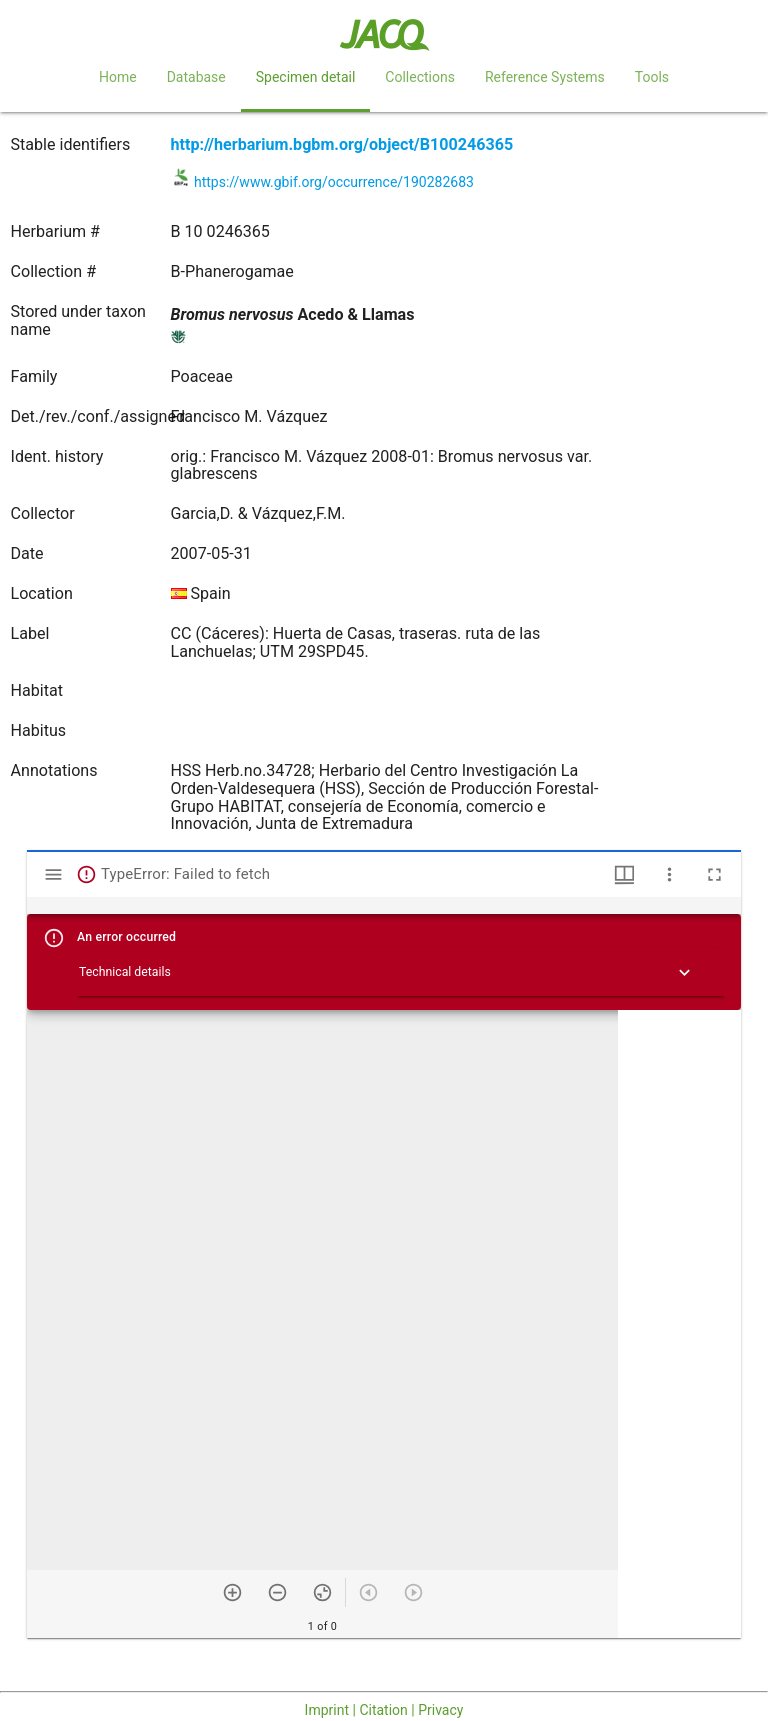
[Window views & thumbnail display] (624, 874)
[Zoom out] (277, 1592)
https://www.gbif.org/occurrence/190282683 (334, 182)
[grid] (679, 1324)
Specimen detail (306, 77)
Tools (652, 77)
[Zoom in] (232, 1592)
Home (118, 77)
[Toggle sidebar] (53, 874)
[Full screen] (714, 874)
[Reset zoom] (322, 1592)
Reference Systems (545, 77)
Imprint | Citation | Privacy (384, 1710)
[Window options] (669, 874)
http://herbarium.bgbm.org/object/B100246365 (342, 144)
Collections (420, 77)
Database (196, 77)
